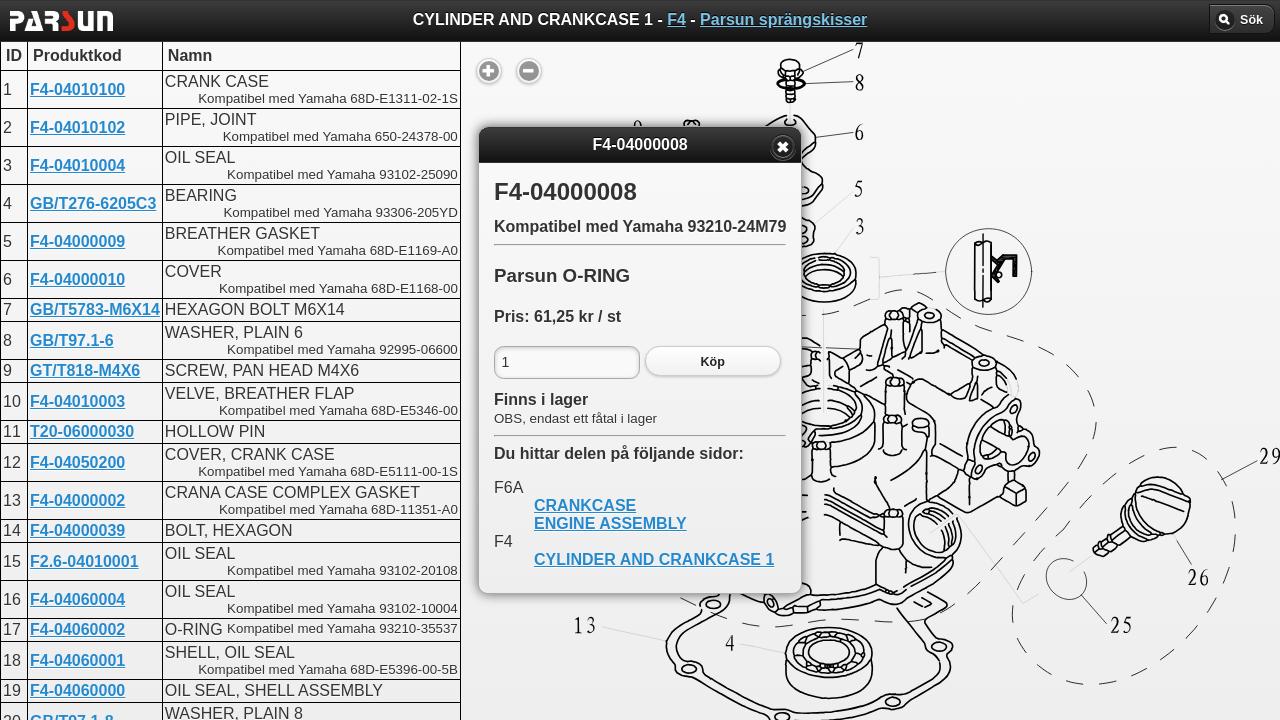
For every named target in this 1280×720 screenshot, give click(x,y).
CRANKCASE (585, 505)
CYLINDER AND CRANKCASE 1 (654, 559)
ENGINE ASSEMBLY (610, 523)
